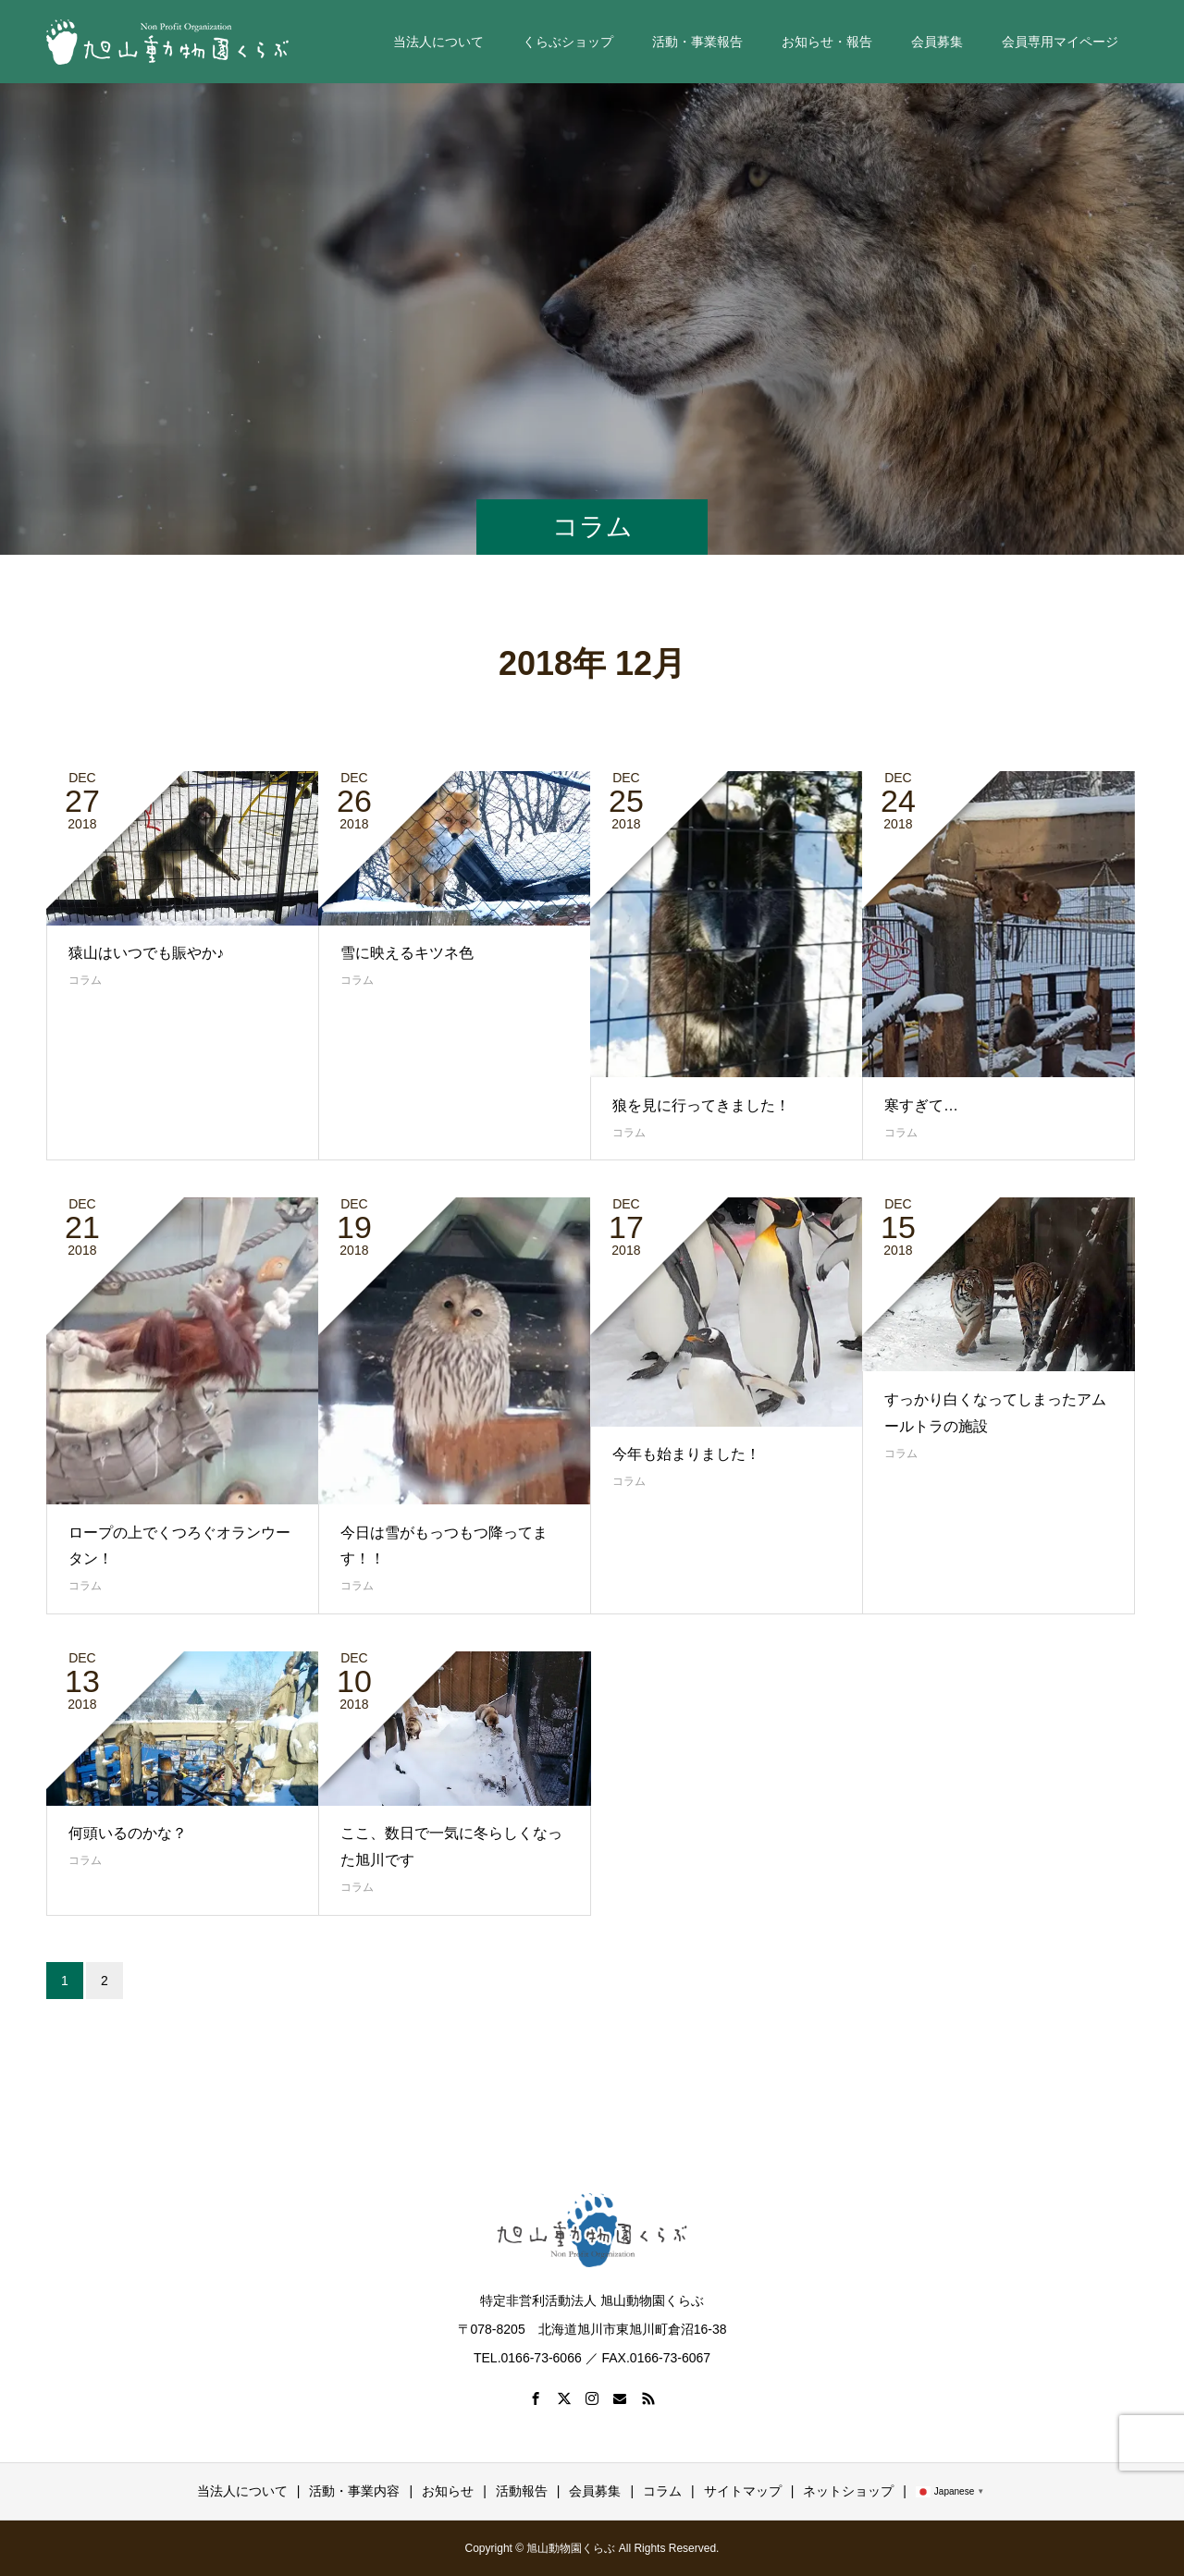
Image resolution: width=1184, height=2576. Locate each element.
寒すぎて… (921, 1105)
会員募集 (937, 41)
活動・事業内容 (354, 2491)
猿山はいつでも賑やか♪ (146, 953)
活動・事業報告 (697, 41)
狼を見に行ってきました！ (701, 1105)
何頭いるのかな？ (127, 1833)
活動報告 (522, 2491)
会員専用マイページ (1060, 41)
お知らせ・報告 (827, 41)
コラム (85, 980)
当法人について (438, 41)
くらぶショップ (568, 41)
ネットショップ (848, 2491)
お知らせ (448, 2491)
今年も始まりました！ (686, 1454)
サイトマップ (743, 2491)
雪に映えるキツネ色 (407, 953)
